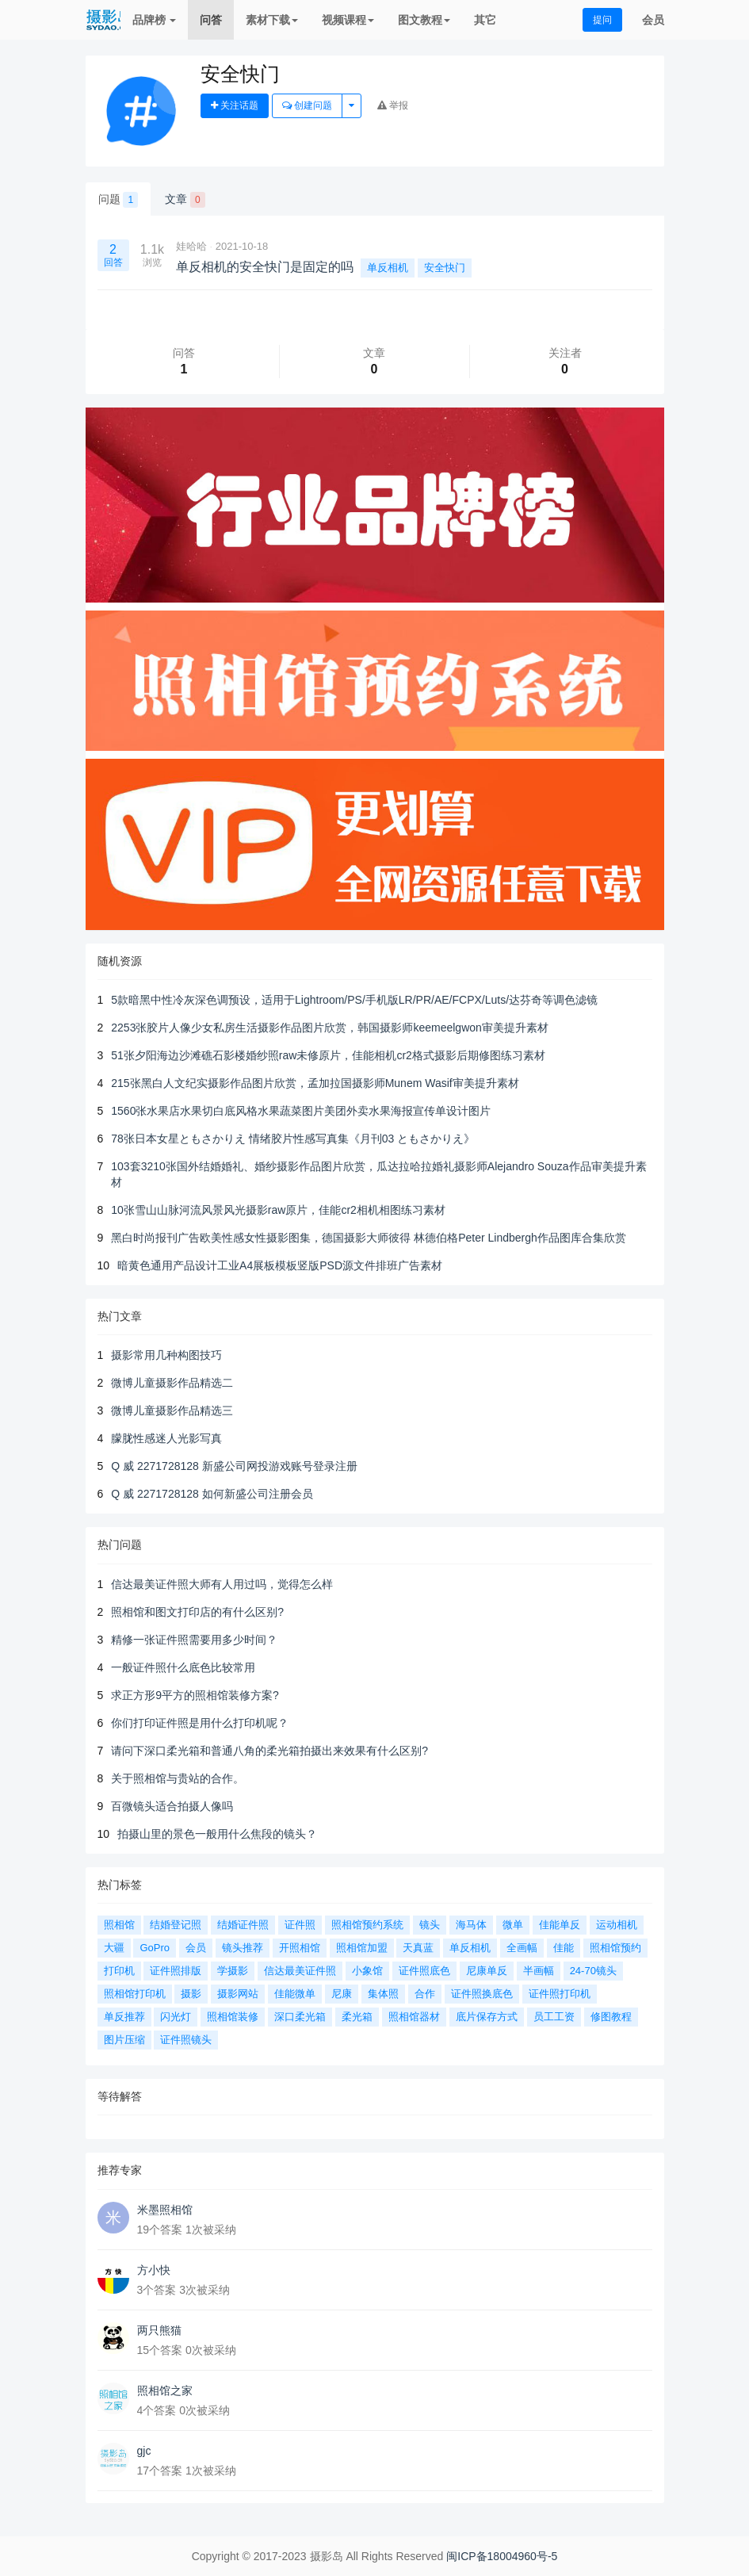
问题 (118, 200)
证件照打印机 (559, 1994)
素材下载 (272, 19)
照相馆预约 (615, 1948)
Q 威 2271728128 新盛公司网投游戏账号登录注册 (234, 1466)
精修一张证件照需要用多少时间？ (194, 1639)
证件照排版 (175, 1971)
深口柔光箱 (300, 2017)
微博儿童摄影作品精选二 (172, 1382)
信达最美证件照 (300, 1971)
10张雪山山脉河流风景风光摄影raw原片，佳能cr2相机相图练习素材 (278, 1210)
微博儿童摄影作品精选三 (172, 1410)
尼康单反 (486, 1971)
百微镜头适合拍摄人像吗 (172, 1806)
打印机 (119, 1971)
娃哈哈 (191, 246)
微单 (513, 1925)
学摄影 (232, 1971)
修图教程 (611, 2017)
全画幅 (521, 1948)
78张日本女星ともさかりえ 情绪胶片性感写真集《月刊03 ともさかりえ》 (293, 1138)
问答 (211, 19)
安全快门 (444, 268)
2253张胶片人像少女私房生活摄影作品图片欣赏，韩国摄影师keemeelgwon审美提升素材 (329, 1027)
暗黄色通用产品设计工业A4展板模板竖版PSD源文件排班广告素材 (279, 1265)
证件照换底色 (482, 1994)
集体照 (383, 1994)
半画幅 (538, 1971)
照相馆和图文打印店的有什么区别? (197, 1612)
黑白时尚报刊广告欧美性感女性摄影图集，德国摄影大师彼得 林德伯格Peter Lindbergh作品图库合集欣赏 (368, 1237)
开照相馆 (299, 1948)
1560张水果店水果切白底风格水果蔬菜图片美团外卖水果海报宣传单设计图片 (301, 1110)
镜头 (429, 1925)
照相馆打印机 (135, 1994)
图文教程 (424, 19)
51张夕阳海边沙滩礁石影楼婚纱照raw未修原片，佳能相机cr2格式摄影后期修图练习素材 (328, 1055)
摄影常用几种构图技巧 (166, 1355)
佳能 (563, 1948)
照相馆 (119, 1925)
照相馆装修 (232, 2017)
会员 (653, 19)
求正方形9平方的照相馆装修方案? (195, 1695)
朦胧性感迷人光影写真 (166, 1438)
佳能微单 (294, 1994)
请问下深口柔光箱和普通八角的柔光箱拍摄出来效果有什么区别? (269, 1750)
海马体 (471, 1925)
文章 (185, 200)
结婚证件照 (243, 1925)
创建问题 (307, 105)
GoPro (154, 1948)
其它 (485, 19)
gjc (144, 2450)
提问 (602, 19)
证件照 (300, 1925)
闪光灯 (175, 2017)
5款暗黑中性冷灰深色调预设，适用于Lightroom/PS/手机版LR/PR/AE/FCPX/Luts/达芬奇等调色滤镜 (354, 999)
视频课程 (348, 19)
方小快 (153, 2270)
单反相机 (387, 268)
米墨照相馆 (165, 2209)
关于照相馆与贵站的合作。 (177, 1778)
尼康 (341, 1994)
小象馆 (367, 1971)
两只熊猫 (159, 2330)
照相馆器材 (414, 2017)
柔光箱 (357, 2017)
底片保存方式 (487, 2017)
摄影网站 (237, 1994)
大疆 (114, 1948)
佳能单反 (559, 1925)
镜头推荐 (242, 1948)
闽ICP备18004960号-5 (501, 2556)
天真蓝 (418, 1948)
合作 (425, 1994)
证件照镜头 (186, 2040)
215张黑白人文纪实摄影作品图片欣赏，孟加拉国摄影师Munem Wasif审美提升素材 (314, 1083)
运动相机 (616, 1925)
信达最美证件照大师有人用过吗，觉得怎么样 (222, 1584)
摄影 (191, 1994)
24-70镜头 (593, 1971)
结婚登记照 (175, 1925)
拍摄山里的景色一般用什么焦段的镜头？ (217, 1834)
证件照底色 (424, 1971)
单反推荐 (124, 2017)
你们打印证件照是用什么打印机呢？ (200, 1723)
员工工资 (554, 2017)
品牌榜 (154, 19)
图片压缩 (124, 2040)
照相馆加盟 (362, 1948)
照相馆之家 (165, 2390)
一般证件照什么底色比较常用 (183, 1667)
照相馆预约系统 (367, 1925)
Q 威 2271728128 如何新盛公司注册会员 (211, 1493)
